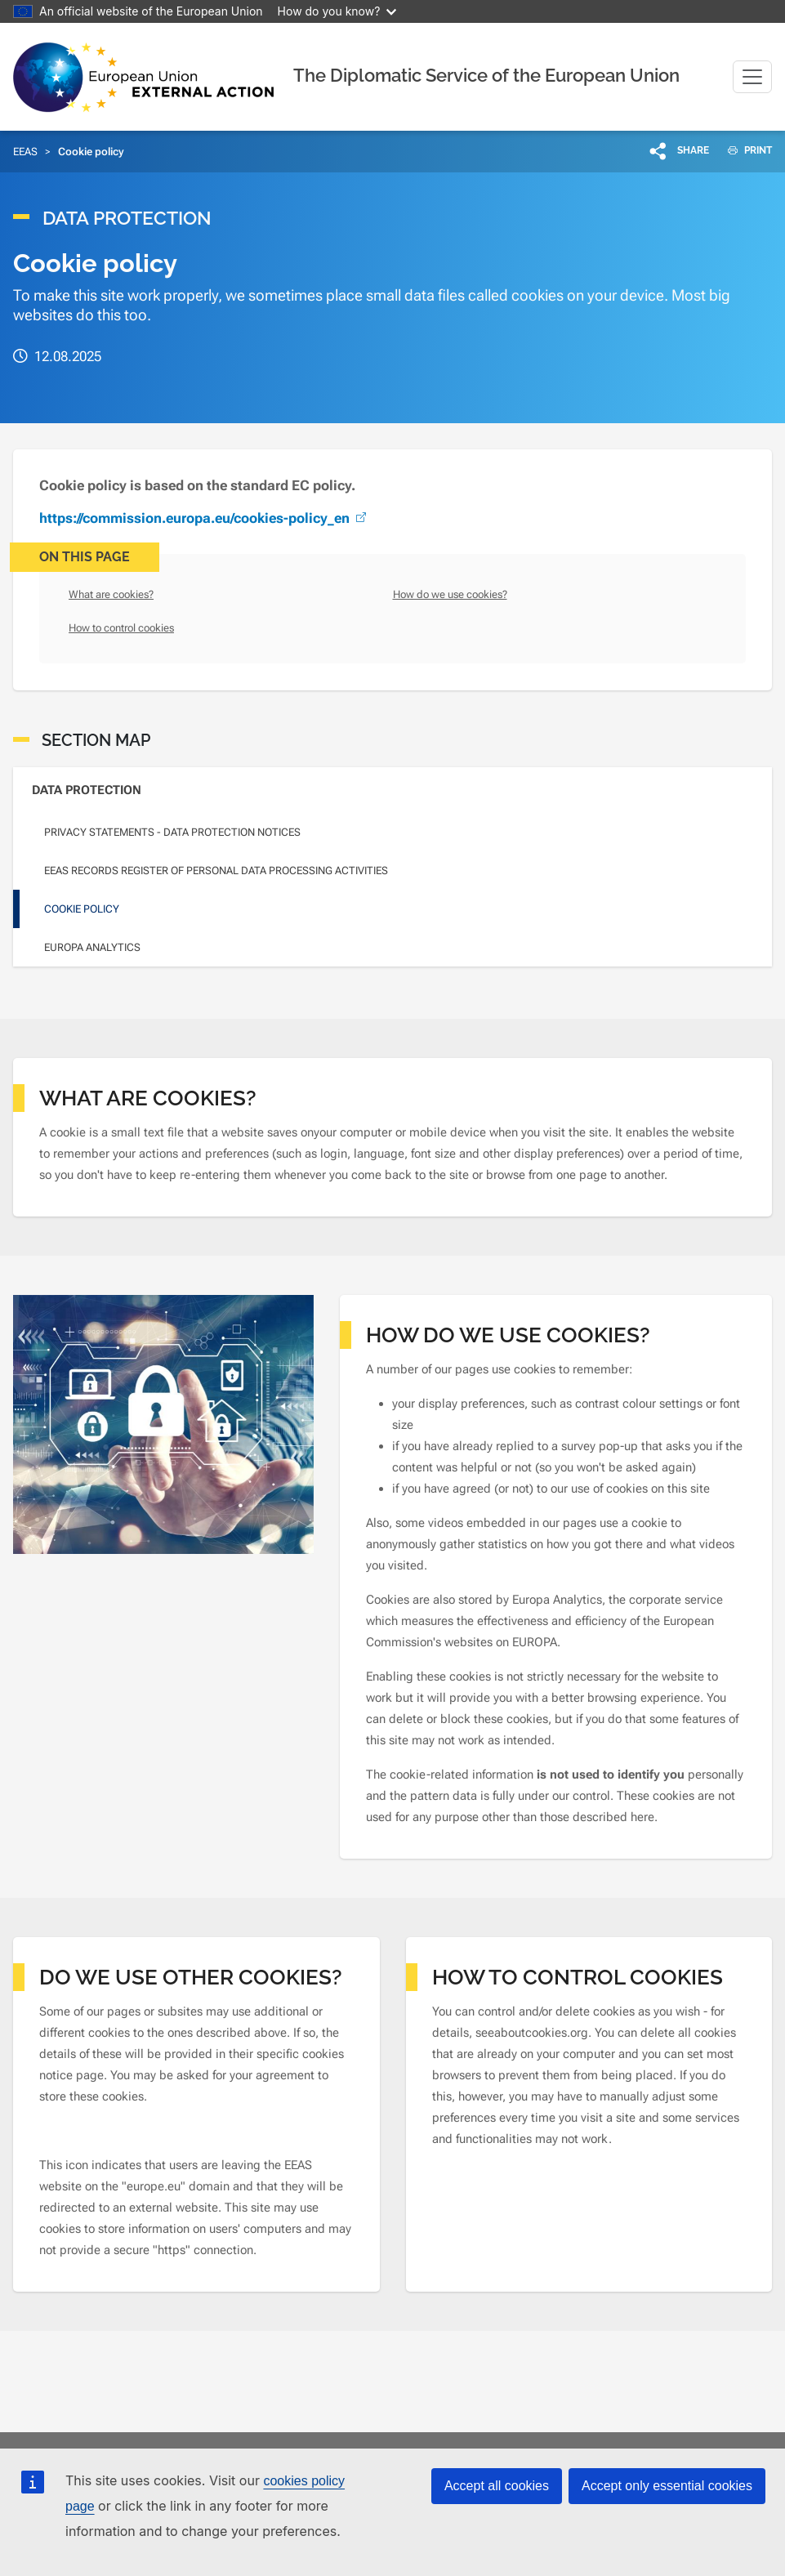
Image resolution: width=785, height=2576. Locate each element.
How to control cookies (121, 628)
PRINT (744, 150)
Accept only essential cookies (667, 2486)
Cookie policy (81, 909)
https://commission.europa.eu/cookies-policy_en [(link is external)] (204, 518)
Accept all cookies (496, 2486)
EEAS (25, 151)
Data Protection (86, 790)
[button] (680, 150)
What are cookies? (111, 594)
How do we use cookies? (450, 594)
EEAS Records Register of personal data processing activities (216, 870)
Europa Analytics (92, 947)
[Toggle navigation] (752, 76)
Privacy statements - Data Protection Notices (172, 832)
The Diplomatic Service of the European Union (486, 75)
